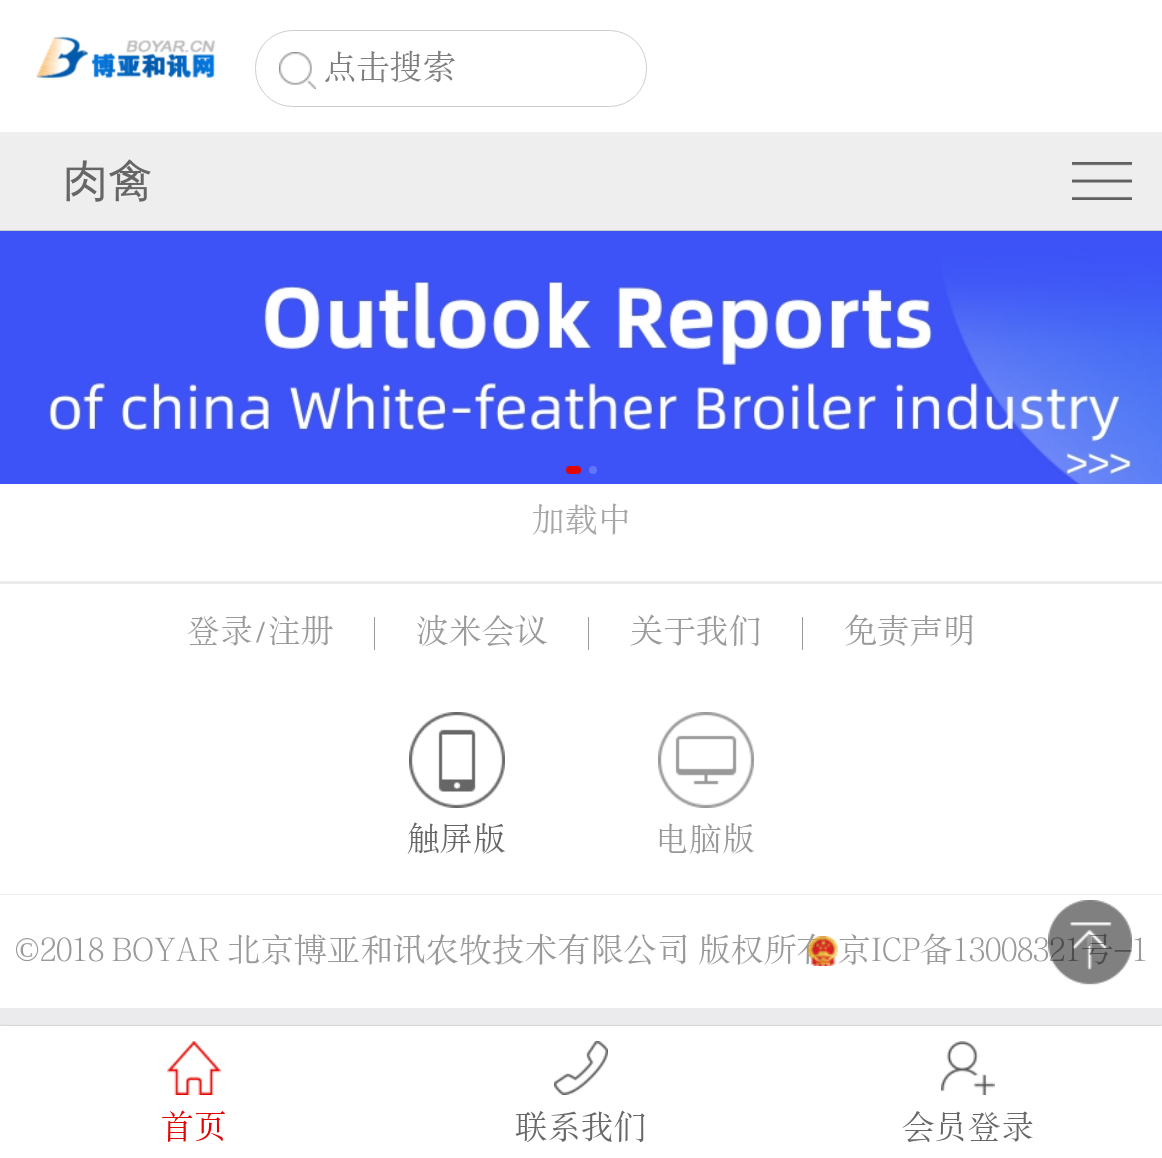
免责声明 (910, 632)
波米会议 (482, 632)
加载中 (581, 521)
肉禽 (108, 180)
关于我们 (696, 632)
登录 (220, 632)
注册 (301, 632)
